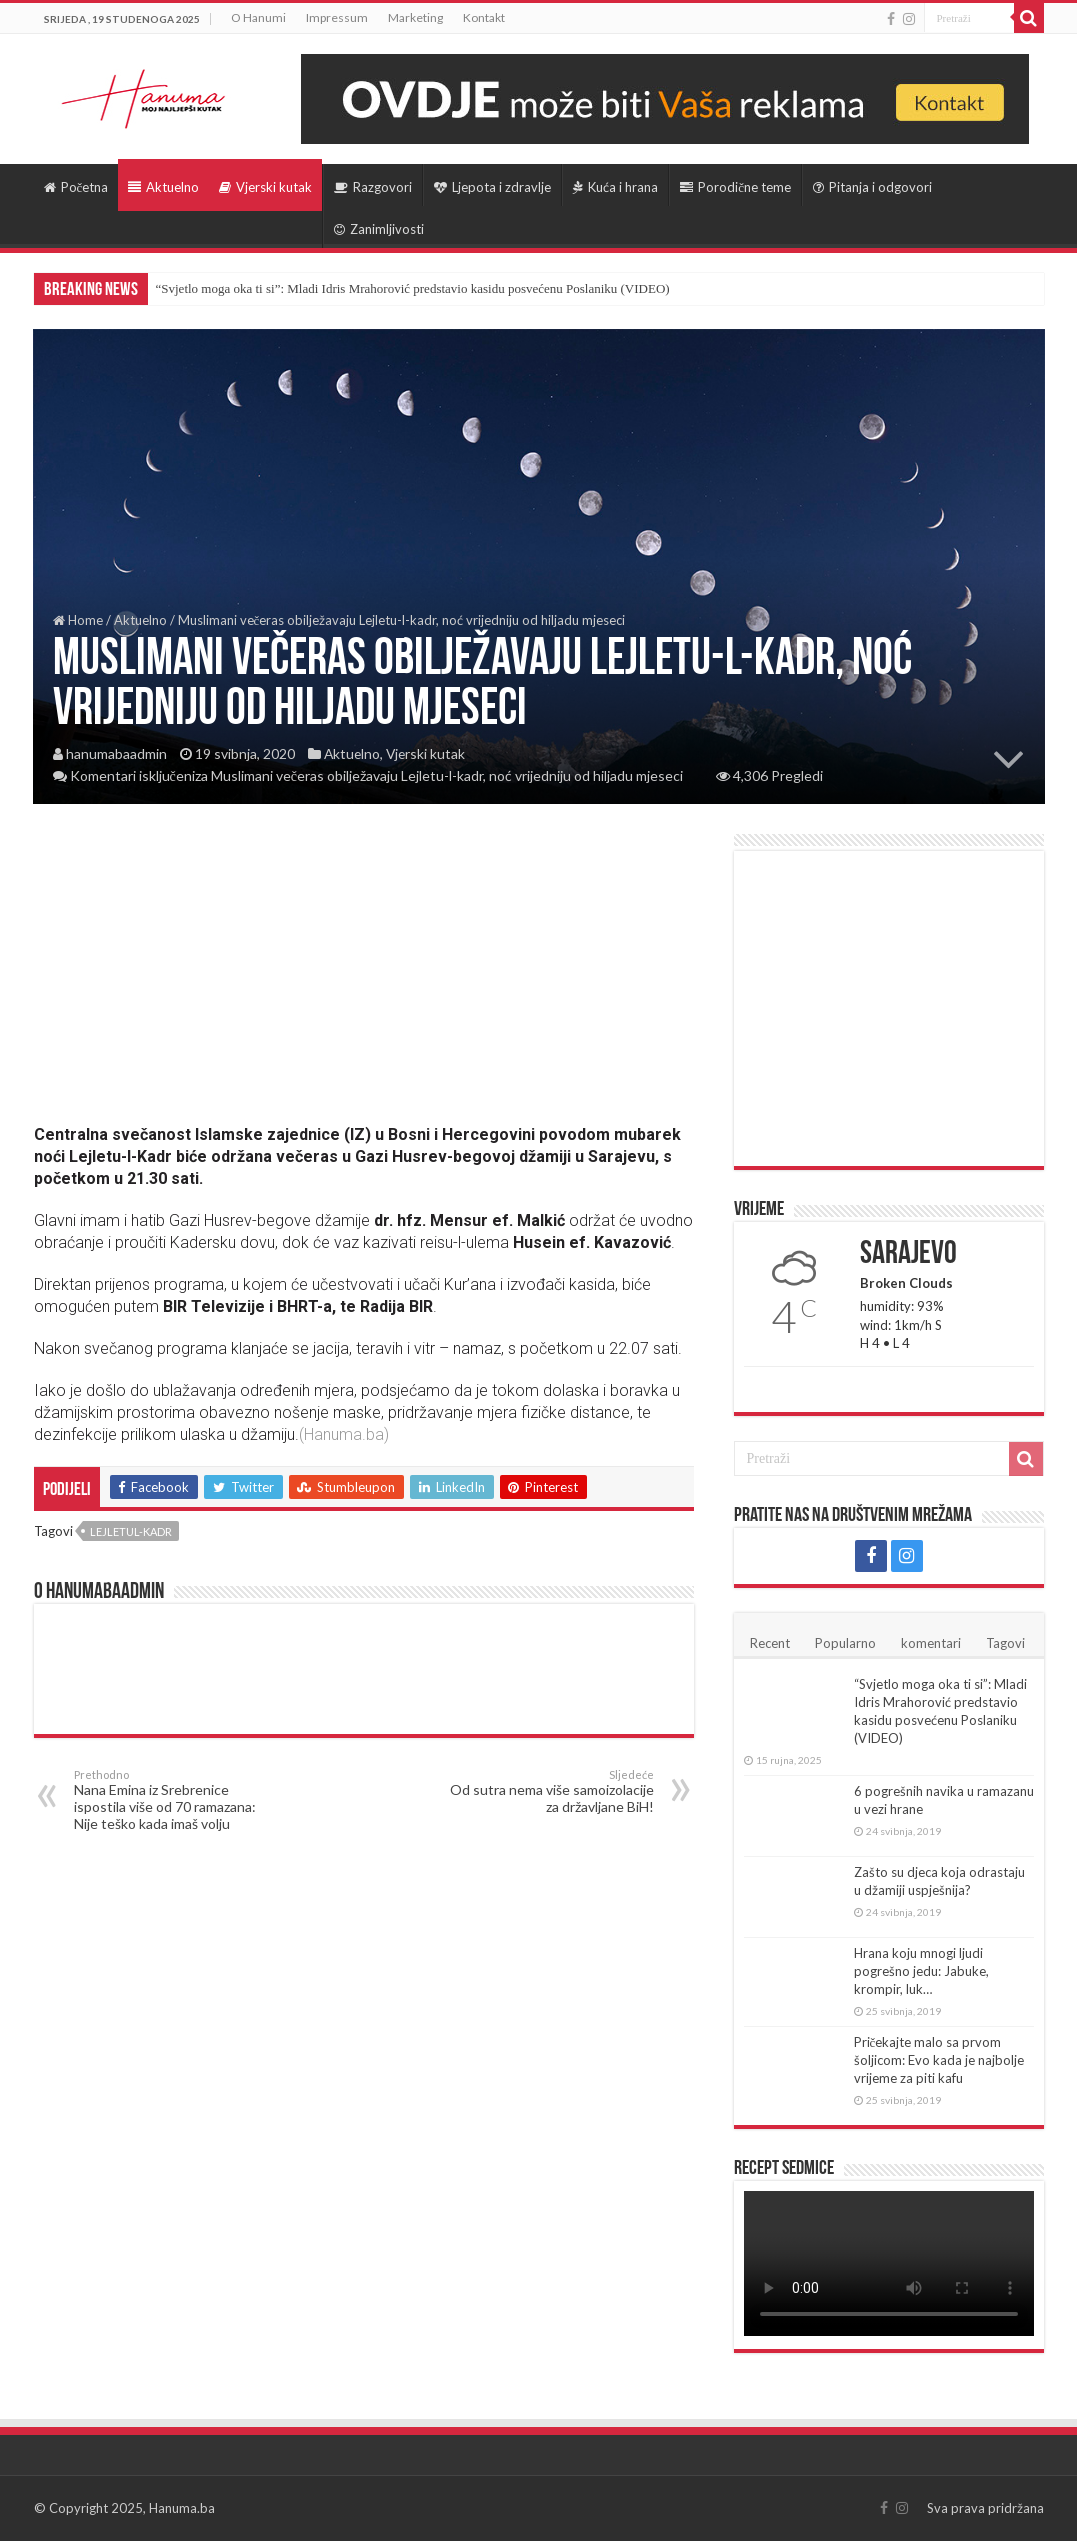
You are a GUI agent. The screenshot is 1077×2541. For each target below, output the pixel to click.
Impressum (337, 17)
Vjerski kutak (265, 187)
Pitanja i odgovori (872, 187)
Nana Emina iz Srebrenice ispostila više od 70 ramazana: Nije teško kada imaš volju (176, 1800)
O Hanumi (258, 17)
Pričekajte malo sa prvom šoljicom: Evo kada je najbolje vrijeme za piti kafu (939, 2060)
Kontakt (484, 17)
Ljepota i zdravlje (492, 187)
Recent (770, 1643)
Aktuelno (163, 187)
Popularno (845, 1643)
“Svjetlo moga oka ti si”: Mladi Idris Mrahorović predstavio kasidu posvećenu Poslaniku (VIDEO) (413, 288)
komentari (931, 1643)
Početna (76, 187)
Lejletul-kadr (131, 1531)
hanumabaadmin (116, 753)
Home (78, 620)
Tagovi (1005, 1643)
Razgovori (373, 187)
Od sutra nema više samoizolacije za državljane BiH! (551, 1791)
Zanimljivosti (379, 229)
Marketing (415, 17)
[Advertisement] (364, 974)
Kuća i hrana (615, 187)
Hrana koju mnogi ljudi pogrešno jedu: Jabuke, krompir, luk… (921, 1971)
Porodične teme (735, 187)
